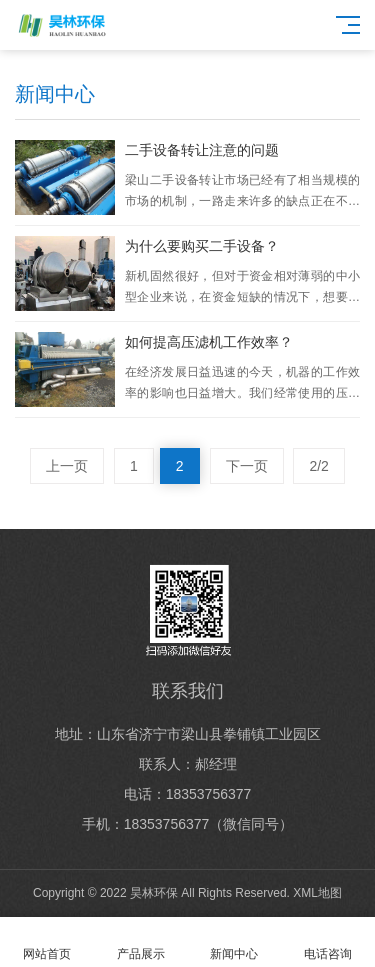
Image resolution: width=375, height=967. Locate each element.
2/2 (318, 466)
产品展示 (141, 942)
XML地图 (317, 893)
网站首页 (47, 942)
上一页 (67, 466)
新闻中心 (235, 942)
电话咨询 (328, 942)
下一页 (247, 466)
